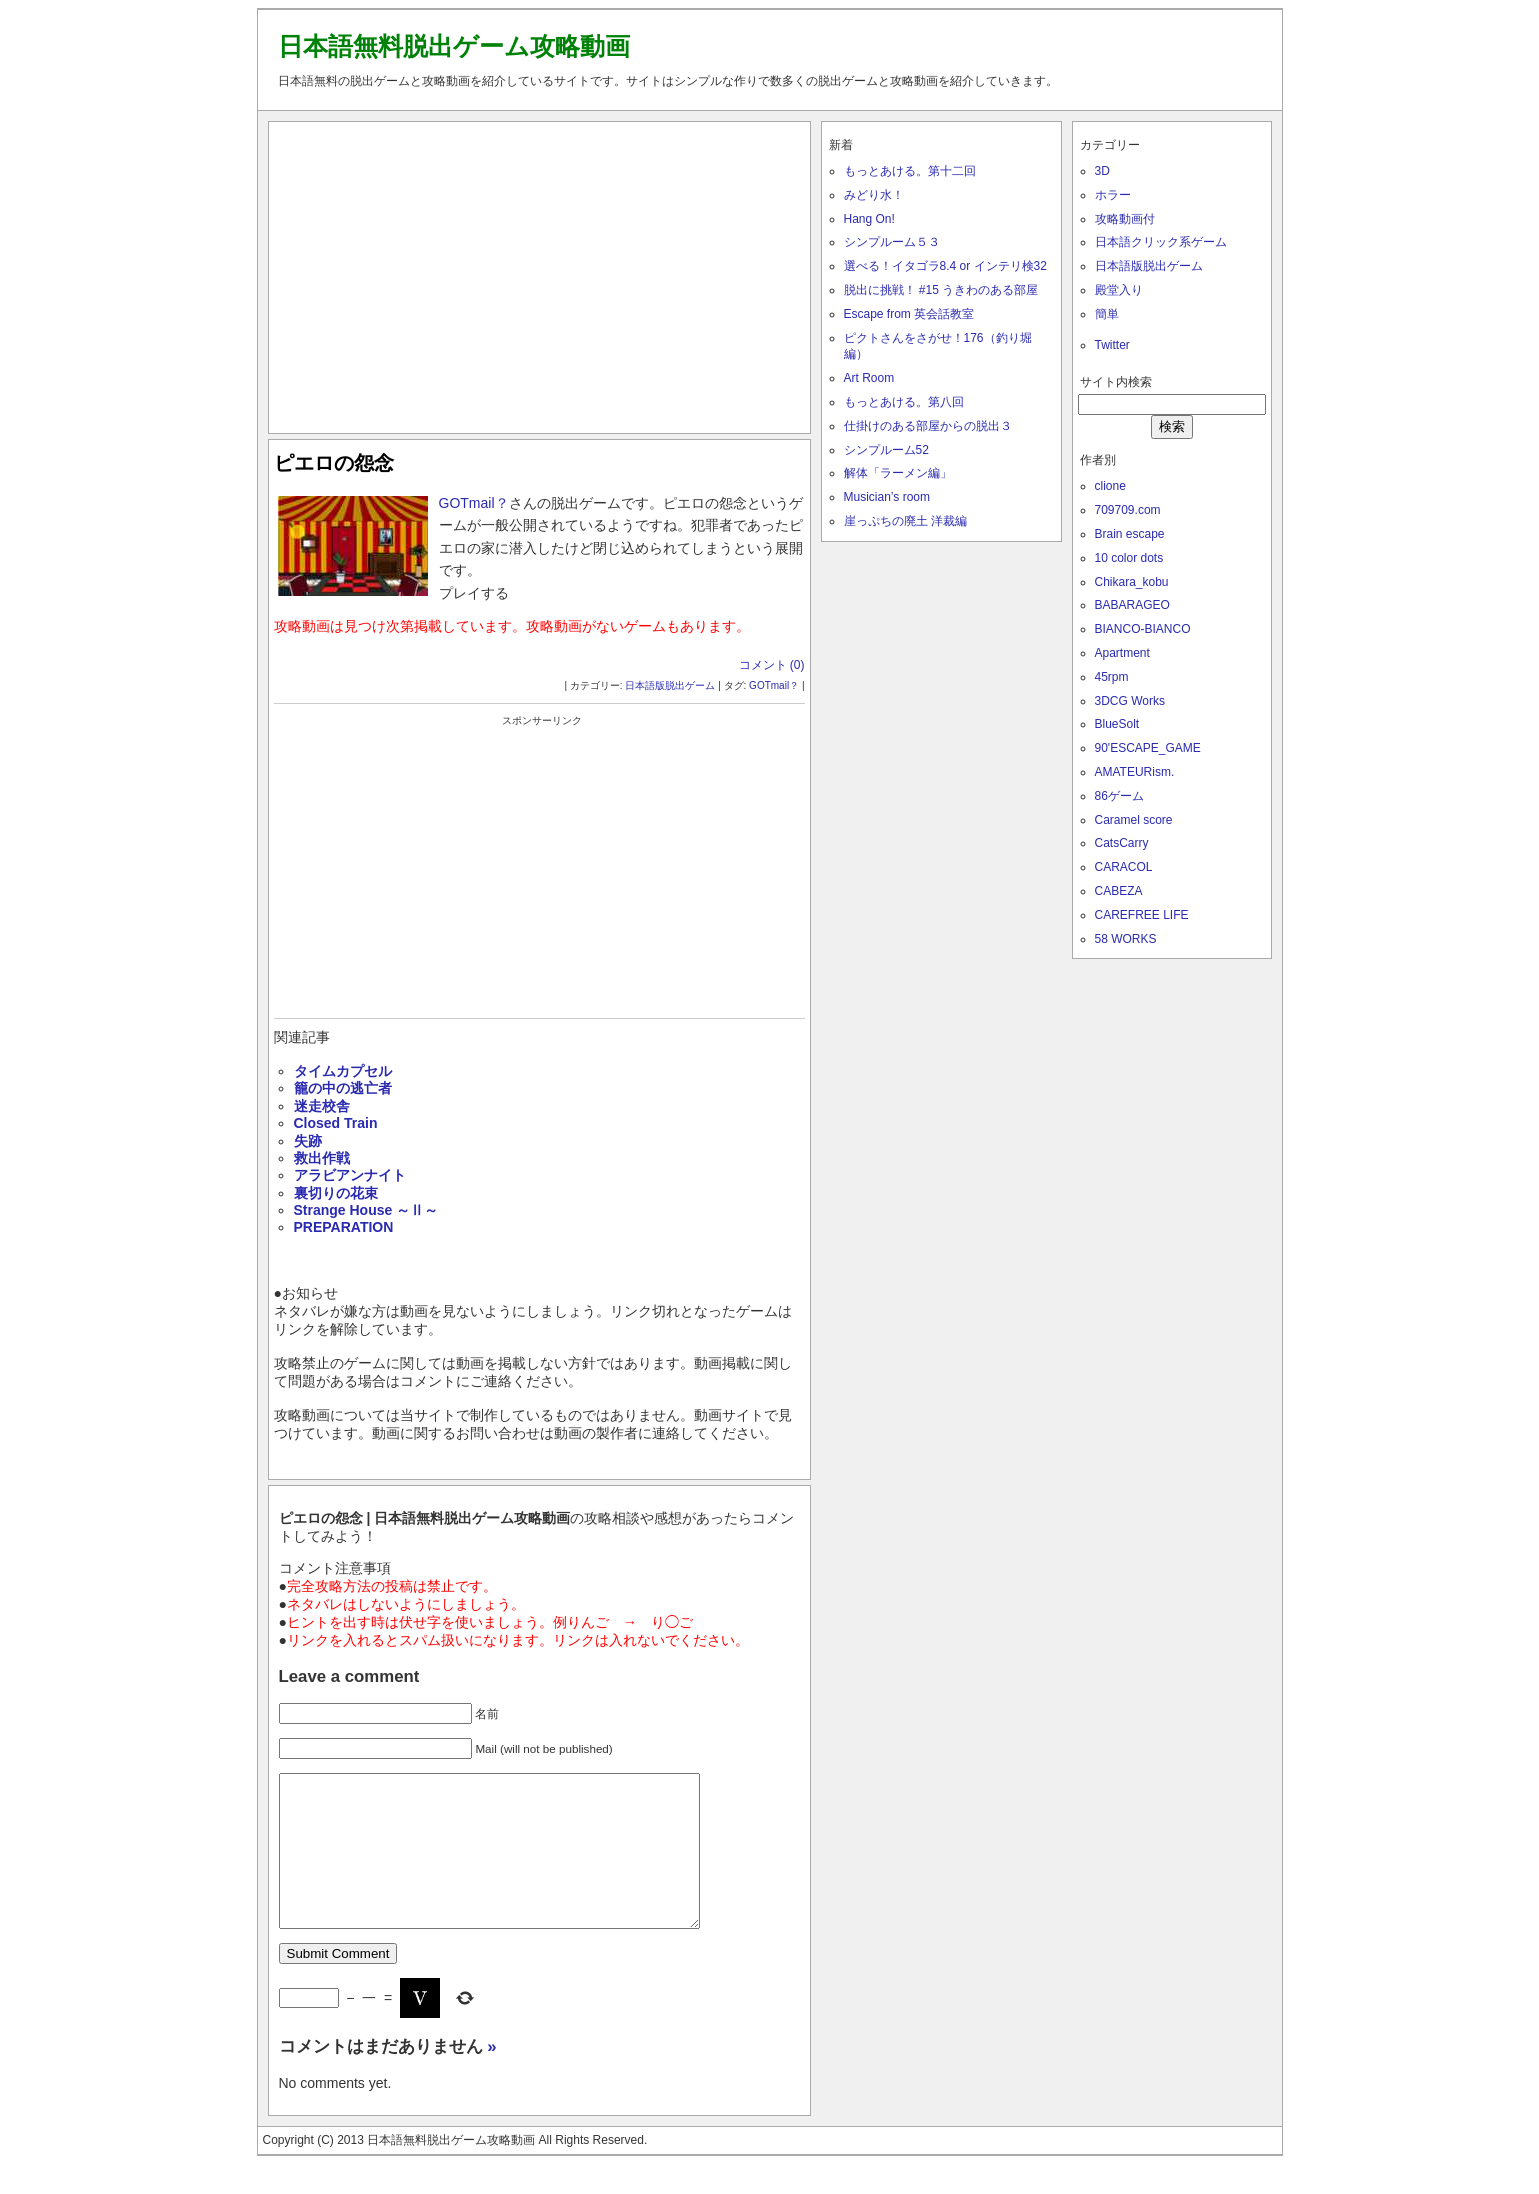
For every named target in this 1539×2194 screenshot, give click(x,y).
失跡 (308, 1141)
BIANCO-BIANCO (1143, 629)
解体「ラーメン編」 (898, 473)
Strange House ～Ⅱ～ (366, 1210)
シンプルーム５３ (892, 242)
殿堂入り (1119, 290)
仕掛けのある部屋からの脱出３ (928, 426)
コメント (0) (772, 665)
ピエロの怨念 (334, 463)
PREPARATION (344, 1227)
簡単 (1107, 314)
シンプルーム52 (886, 450)
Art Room (869, 378)
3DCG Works (1130, 701)
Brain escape (1130, 534)
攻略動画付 (1125, 219)
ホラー (1113, 195)
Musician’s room (887, 497)
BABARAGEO (1132, 605)
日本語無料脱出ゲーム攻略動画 (454, 46)
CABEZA (1119, 891)
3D (1102, 171)
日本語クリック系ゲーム (1161, 242)
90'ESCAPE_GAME (1148, 748)
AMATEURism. (1135, 772)
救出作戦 (322, 1158)
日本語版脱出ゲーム (670, 685)
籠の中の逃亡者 (343, 1088)
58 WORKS (1126, 939)
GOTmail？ (474, 503)
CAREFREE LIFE (1142, 915)
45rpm (1112, 677)
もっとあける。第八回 (904, 402)
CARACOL (1124, 867)
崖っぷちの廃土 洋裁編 (905, 521)
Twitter (1112, 345)
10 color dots (1129, 558)
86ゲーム (1119, 796)
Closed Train (336, 1123)
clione (1110, 486)
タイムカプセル (343, 1071)
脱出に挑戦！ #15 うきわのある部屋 (941, 290)
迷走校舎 (322, 1106)
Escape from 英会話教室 (909, 314)
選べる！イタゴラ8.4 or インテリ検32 (945, 266)
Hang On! (869, 219)
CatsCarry (1122, 843)
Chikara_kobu (1132, 582)
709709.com (1128, 510)
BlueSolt (1117, 724)
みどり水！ (874, 195)
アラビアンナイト (350, 1175)
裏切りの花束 (336, 1193)
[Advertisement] (539, 273)
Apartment (1122, 653)
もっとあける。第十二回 (910, 171)
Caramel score (1134, 820)
